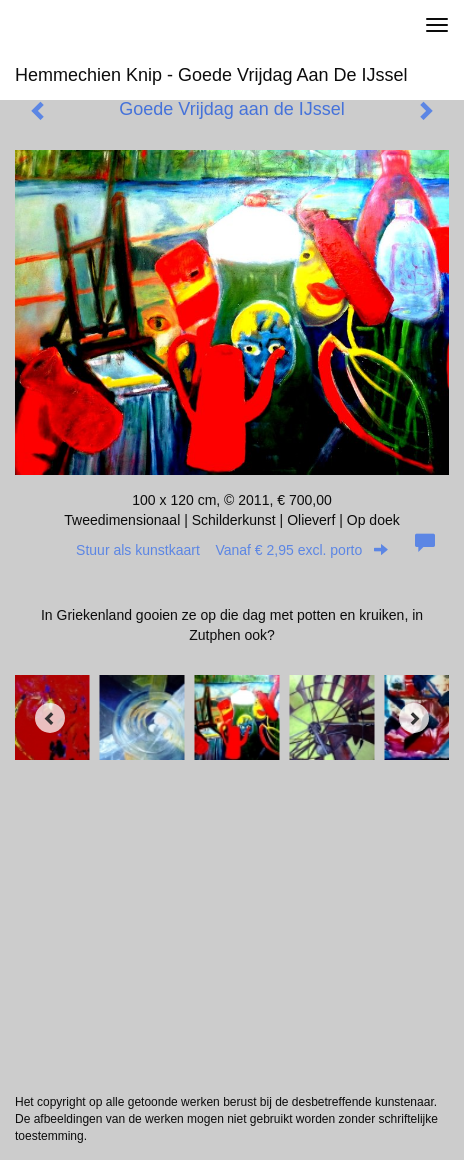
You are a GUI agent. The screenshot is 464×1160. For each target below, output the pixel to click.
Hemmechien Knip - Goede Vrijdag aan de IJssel (211, 75)
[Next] (414, 718)
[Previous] (50, 718)
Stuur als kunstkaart (232, 550)
